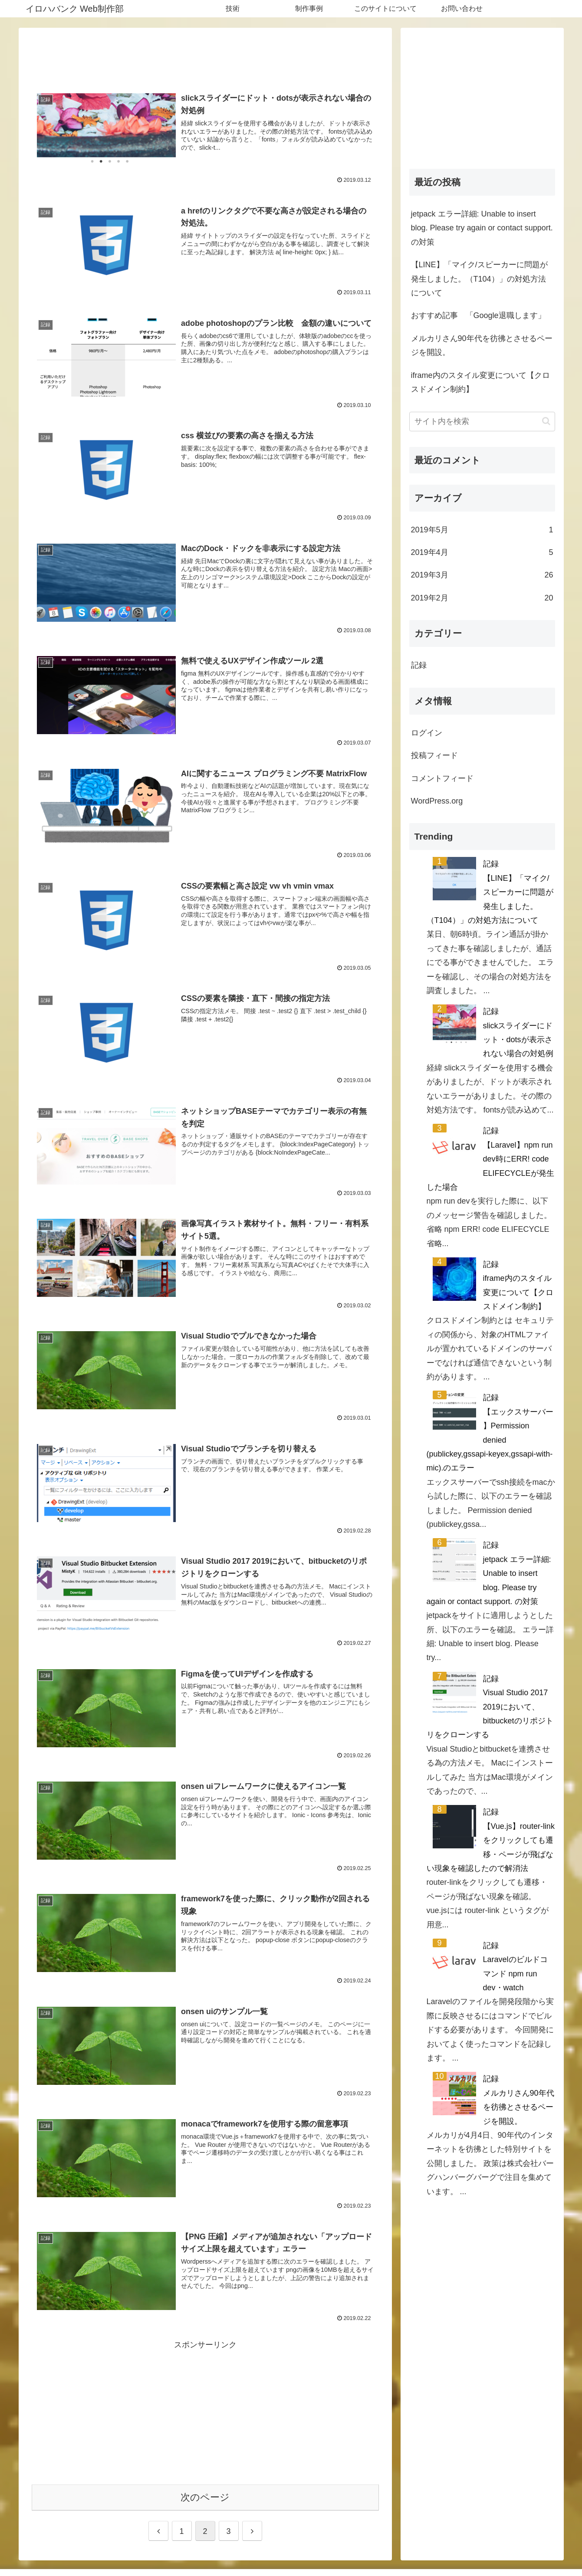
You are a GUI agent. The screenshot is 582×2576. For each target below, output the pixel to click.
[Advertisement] (205, 56)
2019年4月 (482, 552)
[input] (482, 421)
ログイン (426, 732)
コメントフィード (442, 778)
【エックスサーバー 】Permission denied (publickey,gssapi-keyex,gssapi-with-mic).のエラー (490, 1440)
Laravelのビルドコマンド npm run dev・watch (515, 1973)
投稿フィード (434, 755)
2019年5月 (482, 530)
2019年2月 (482, 598)
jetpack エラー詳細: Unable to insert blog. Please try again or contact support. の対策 (482, 228)
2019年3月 (482, 575)
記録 (419, 665)
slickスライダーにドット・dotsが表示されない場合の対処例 (518, 1039)
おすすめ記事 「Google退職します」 (478, 315)
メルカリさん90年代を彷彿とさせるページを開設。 (481, 345)
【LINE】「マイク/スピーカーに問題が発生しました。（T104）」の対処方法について (479, 278)
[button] (546, 421)
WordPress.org (437, 801)
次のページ (205, 2497)
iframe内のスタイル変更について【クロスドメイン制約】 (480, 382)
